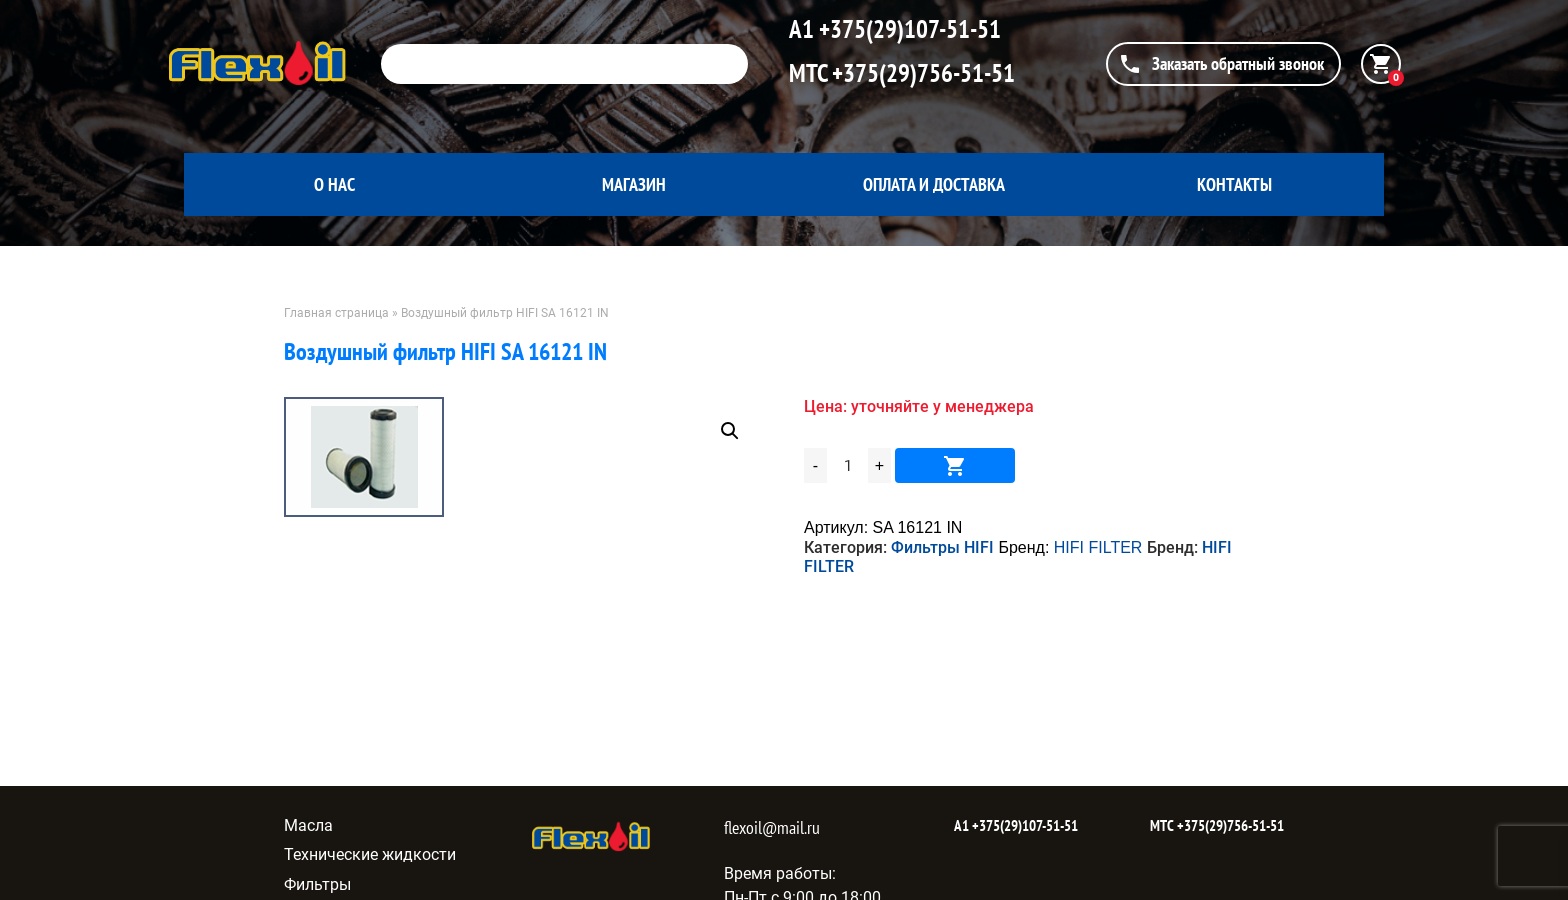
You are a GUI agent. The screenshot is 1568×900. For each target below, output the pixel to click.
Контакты (1234, 184)
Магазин (634, 184)
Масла (308, 825)
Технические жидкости (370, 854)
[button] (730, 431)
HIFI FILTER (1098, 547)
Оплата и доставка (934, 184)
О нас (334, 184)
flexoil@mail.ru (772, 827)
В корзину (955, 465)
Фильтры (317, 884)
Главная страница (336, 313)
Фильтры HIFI (942, 547)
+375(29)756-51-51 (921, 73)
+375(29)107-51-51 (907, 29)
